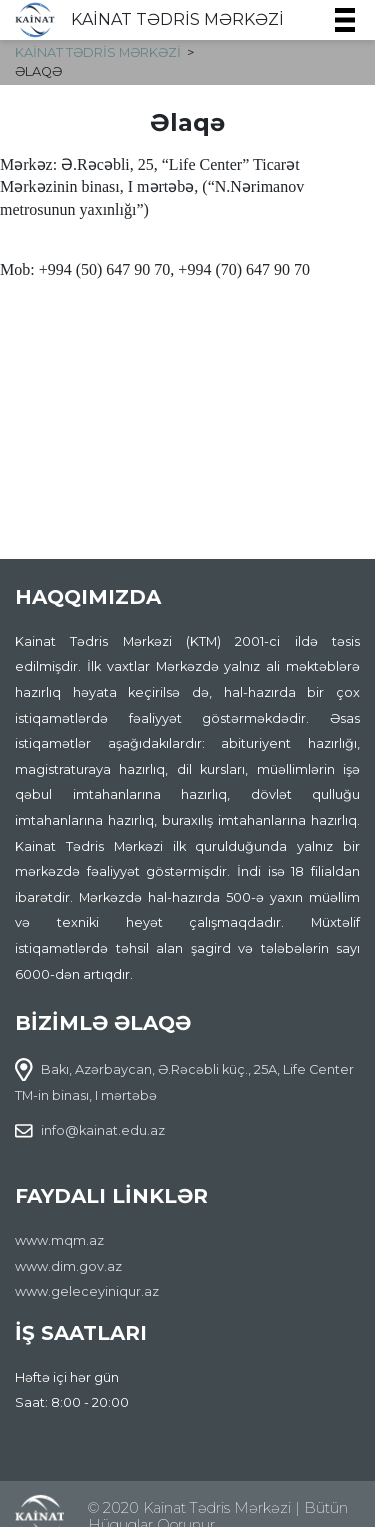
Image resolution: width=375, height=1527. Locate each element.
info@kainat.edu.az (103, 1130)
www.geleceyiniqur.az (87, 1291)
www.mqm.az (59, 1240)
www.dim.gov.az (68, 1266)
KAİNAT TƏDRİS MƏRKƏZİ (177, 19)
